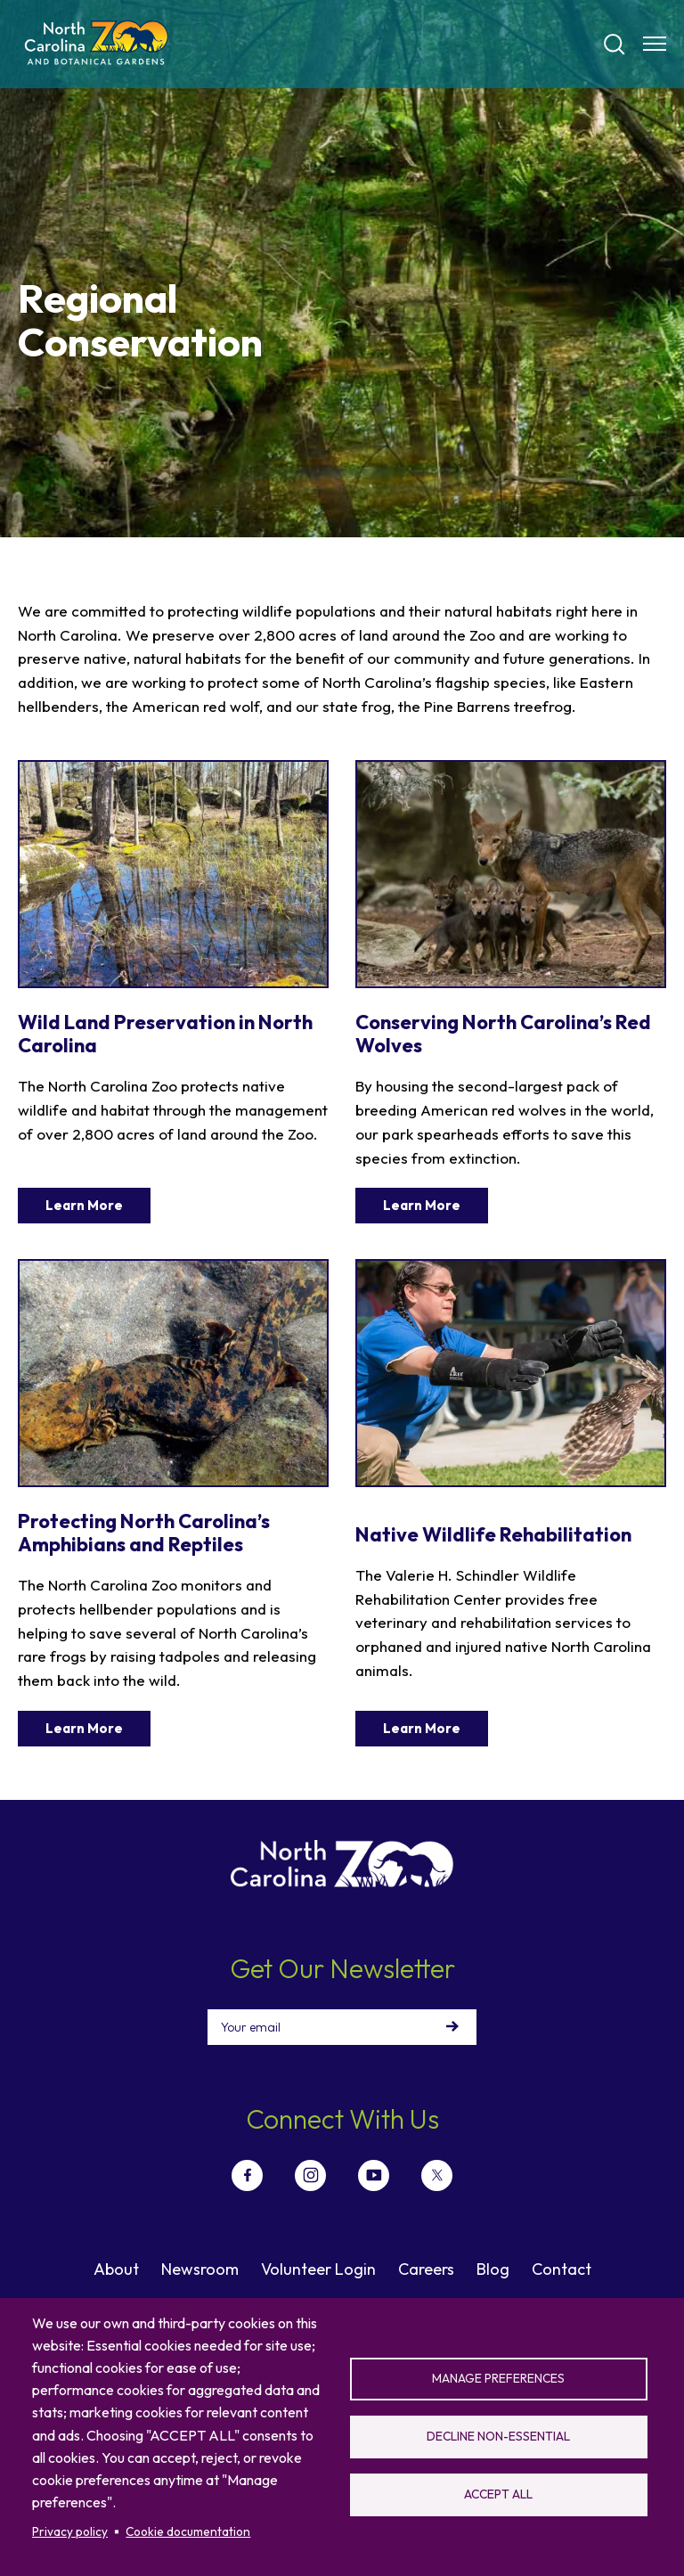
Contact (561, 2269)
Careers (426, 2269)
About (116, 2269)
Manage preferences (498, 2378)
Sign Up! (452, 2027)
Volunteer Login (318, 2269)
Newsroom (200, 2269)
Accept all (498, 2494)
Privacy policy (70, 2531)
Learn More (84, 1205)
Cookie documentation (188, 2531)
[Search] (614, 44)
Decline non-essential (498, 2436)
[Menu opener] (654, 43)
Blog (492, 2269)
